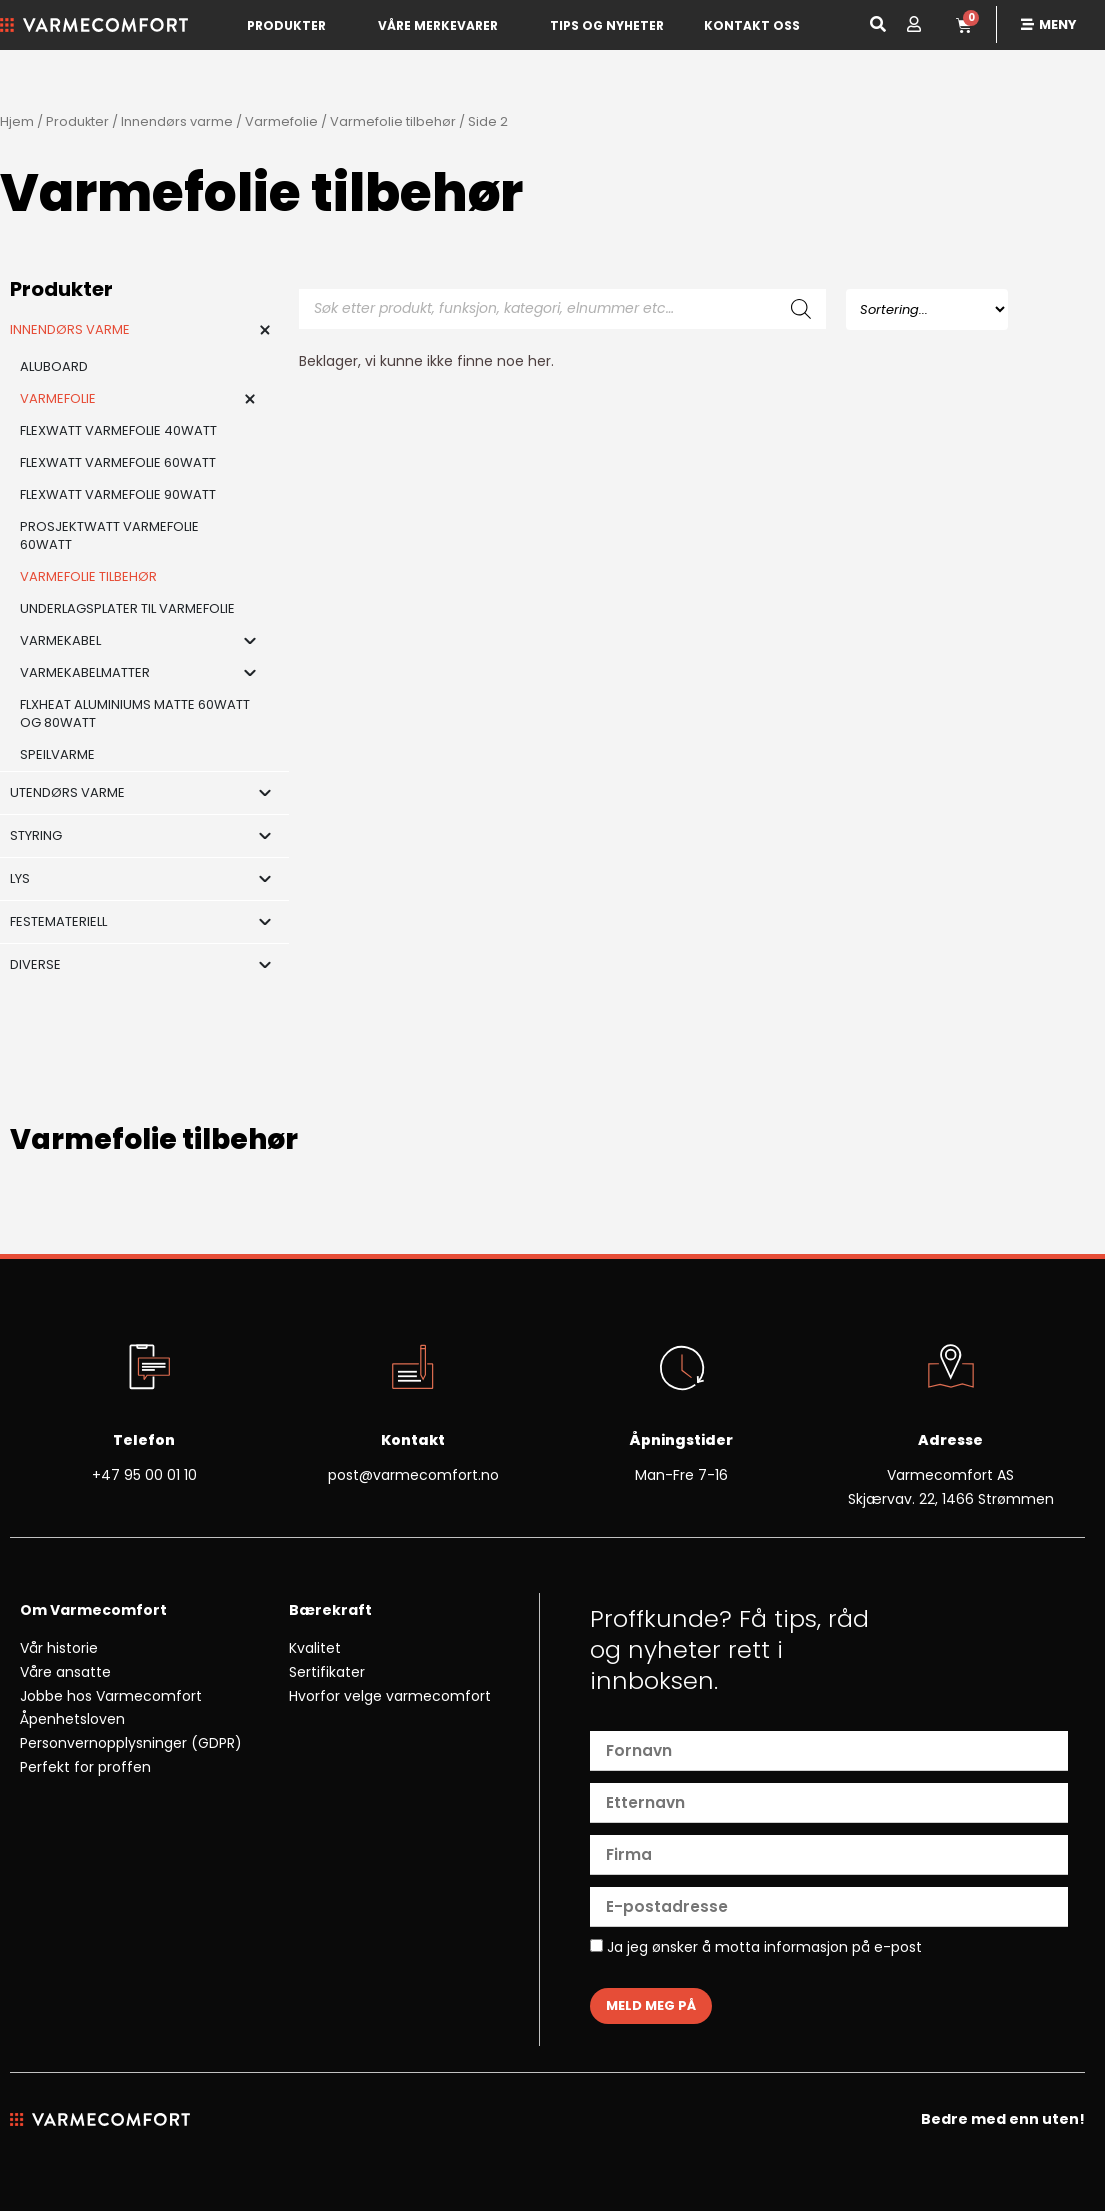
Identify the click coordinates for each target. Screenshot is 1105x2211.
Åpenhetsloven (72, 1719)
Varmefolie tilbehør (393, 121)
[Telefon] (144, 1369)
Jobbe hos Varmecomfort (111, 1696)
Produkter (286, 25)
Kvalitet (315, 1648)
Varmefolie (281, 121)
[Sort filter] (927, 309)
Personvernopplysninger (103, 1743)
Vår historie (59, 1648)
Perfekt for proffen (85, 1767)
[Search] (801, 309)
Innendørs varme (177, 121)
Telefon (144, 1440)
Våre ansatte (65, 1672)
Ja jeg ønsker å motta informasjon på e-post (756, 1948)
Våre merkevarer (438, 25)
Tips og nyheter (607, 25)
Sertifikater (327, 1672)
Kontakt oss (752, 25)
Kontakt (413, 1440)
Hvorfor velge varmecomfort (390, 1696)
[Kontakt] (413, 1369)
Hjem (17, 121)
